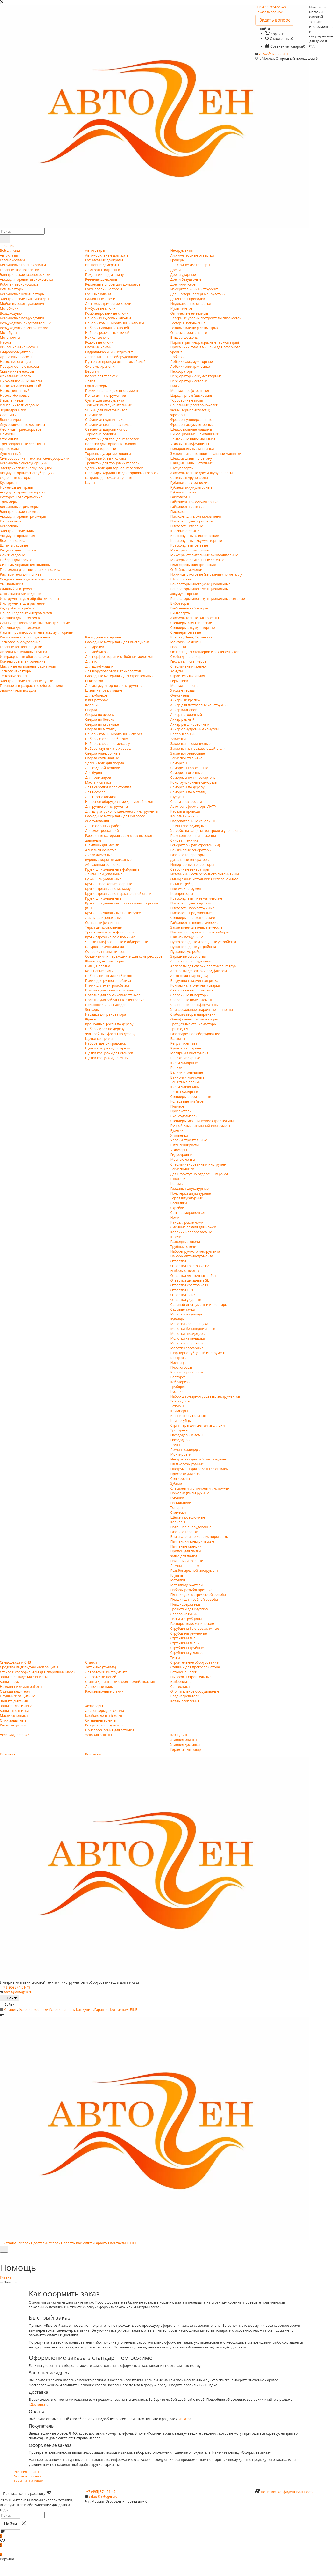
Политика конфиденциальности (287, 2491)
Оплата (184, 2418)
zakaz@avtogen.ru (273, 53)
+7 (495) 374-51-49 (271, 7)
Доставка (37, 2404)
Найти (10, 2524)
